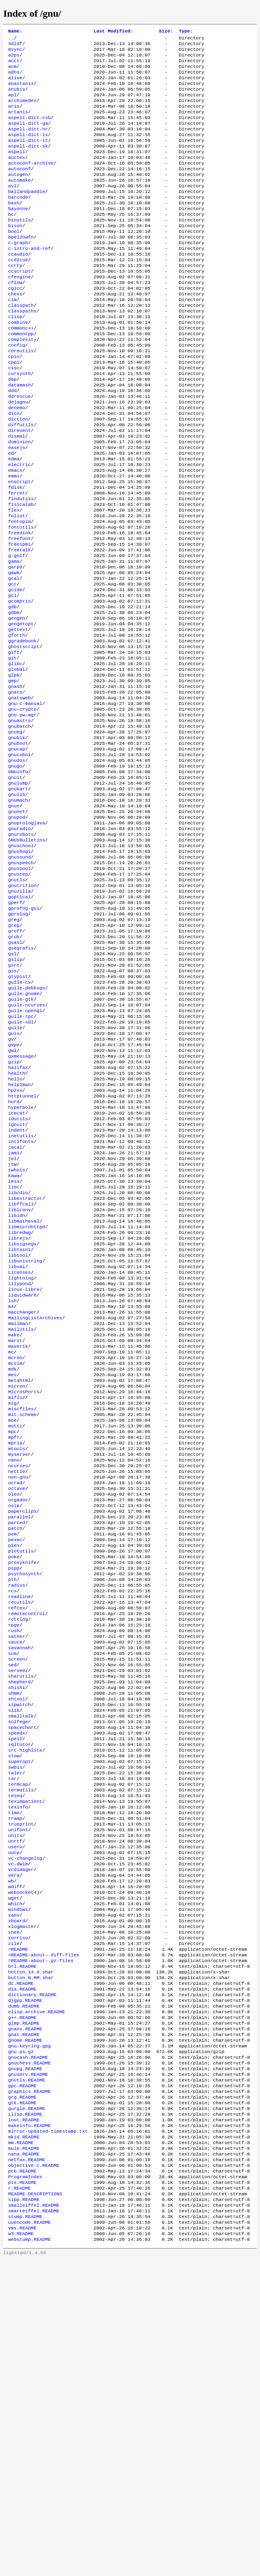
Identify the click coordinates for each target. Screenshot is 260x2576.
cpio (13, 403)
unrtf (15, 2100)
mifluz (16, 1593)
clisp (15, 358)
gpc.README (22, 2380)
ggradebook (22, 728)
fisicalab (21, 572)
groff (15, 1060)
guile (15, 1170)
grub (13, 1066)
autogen (18, 195)
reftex (16, 1833)
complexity (22, 384)
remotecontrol (26, 1840)
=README (18, 2223)
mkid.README (23, 2438)
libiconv (19, 1378)
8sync (15, 52)
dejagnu (18, 455)
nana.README (23, 2458)
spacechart (22, 1970)
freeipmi (19, 618)
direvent (19, 488)
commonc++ (21, 371)
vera (13, 2139)
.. (11, 39)
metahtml (19, 1573)
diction (18, 475)
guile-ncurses (26, 1144)
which (15, 2171)
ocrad (15, 1690)
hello (15, 1229)
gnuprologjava (26, 936)
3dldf (15, 46)
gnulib (16, 904)
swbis (15, 2015)
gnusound (19, 975)
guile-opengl (25, 1151)
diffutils (21, 481)
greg (13, 1047)
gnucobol (19, 858)
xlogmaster (22, 2197)
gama (13, 637)
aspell (16, 169)
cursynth (19, 423)
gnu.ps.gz (21, 2340)
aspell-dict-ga (28, 137)
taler (15, 2022)
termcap (18, 2035)
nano (13, 1664)
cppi (13, 410)
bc (11, 241)
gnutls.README (26, 2373)
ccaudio (18, 286)
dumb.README (23, 2288)
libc (13, 1352)
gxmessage (21, 1203)
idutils (18, 1274)
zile (13, 2217)
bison (15, 254)
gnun (13, 917)
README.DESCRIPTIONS (35, 2503)
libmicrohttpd (26, 1398)
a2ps (13, 59)
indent (16, 1287)
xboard (16, 2191)
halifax (18, 1216)
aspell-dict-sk (28, 163)
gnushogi (19, 969)
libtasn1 (19, 1424)
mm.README (21, 2445)
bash (13, 228)
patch (15, 1742)
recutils (19, 1827)
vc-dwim (18, 2126)
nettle (16, 1677)
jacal (15, 1307)
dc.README (21, 2262)
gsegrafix (21, 1079)
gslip (15, 1092)
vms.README (22, 2542)
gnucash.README (28, 2347)
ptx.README (22, 2490)
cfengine (19, 312)
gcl (12, 676)
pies (13, 1762)
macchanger (22, 1495)
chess (15, 332)
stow (13, 2002)
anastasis (21, 91)
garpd (15, 644)
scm (12, 1885)
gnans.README (25, 2314)
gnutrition (22, 1008)
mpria (15, 1645)
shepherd (19, 1918)
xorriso (18, 2210)
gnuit (15, 884)
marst (15, 1528)
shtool (16, 1937)
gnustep (18, 995)
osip (13, 1716)
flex (13, 579)
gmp (12, 774)
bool (13, 260)
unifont (18, 2087)
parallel (19, 1729)
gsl (12, 1086)
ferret (16, 559)
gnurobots (21, 949)
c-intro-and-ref (29, 280)
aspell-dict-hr (28, 143)
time (13, 2067)
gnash (15, 780)
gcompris (19, 683)
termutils (21, 2041)
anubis (16, 98)
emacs (15, 533)
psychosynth (23, 1794)
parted (16, 1736)
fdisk (15, 553)
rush (13, 1859)
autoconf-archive (31, 182)
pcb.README (22, 2477)
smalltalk (21, 1957)
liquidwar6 (22, 1476)
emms (13, 540)
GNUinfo (18, 878)
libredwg (19, 1404)
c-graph (18, 273)
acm (12, 72)
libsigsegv (22, 1417)
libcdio (18, 1359)
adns (13, 78)
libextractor (25, 1365)
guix (13, 1177)
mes (12, 1567)
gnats (15, 787)
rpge (13, 1853)
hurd (13, 1255)
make (13, 1521)
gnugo (15, 871)
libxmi (16, 1443)
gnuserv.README (28, 2367)
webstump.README (29, 2555)
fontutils (21, 598)
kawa (13, 1339)
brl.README (22, 2243)
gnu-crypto (22, 806)
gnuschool (21, 962)
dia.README (22, 2269)
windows (18, 2178)
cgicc (15, 325)
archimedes (22, 111)
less (13, 1346)
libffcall (21, 1372)
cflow (15, 319)
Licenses (19, 1450)
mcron (15, 1547)
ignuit (16, 1281)
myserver (19, 1658)
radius (16, 1807)
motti (15, 1625)
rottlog (18, 1846)
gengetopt (21, 709)
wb (11, 2145)
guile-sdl (21, 1164)
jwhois (16, 1333)
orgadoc (18, 1710)
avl (12, 208)
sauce (15, 1872)
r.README (19, 2497)
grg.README (22, 2393)
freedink (19, 605)
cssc (13, 416)
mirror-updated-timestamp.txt (48, 2432)
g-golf (16, 631)
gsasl (15, 1073)
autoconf (19, 189)
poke (13, 1775)
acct (13, 65)
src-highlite (25, 1996)
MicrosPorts (23, 1586)
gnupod (16, 930)
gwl (12, 1196)
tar (12, 2028)
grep (13, 1053)
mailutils (21, 1515)
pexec (15, 1755)
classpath (21, 345)
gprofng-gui (23, 1034)
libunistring (25, 1437)
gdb (12, 689)
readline (19, 1820)
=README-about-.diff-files (43, 2230)
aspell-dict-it (28, 156)
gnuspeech (21, 982)
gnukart (18, 897)
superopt (19, 2009)
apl (12, 104)
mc (11, 1541)
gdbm (13, 696)
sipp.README (23, 2510)
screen (16, 1892)
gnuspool (19, 988)
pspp (13, 1788)
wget (13, 2165)
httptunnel (22, 1248)
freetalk (19, 624)
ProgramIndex (25, 2484)
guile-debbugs (26, 1125)
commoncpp (21, 377)
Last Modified (113, 31)
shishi (16, 1924)
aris (13, 117)
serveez (18, 1905)
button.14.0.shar (31, 2249)
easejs (16, 507)
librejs (18, 1411)
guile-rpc (21, 1157)
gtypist (18, 1112)
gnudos (16, 865)
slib (13, 1950)
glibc (15, 754)
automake (19, 202)
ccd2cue (18, 293)
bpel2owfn (21, 267)
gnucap (16, 852)
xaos (13, 2184)
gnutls (16, 1001)
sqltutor (19, 1989)
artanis (18, 124)
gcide (15, 670)
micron (16, 1580)
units (15, 2093)
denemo (16, 462)
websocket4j (23, 2158)
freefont (19, 611)
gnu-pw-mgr (22, 813)
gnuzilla (19, 1014)
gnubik (16, 839)
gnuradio (19, 943)
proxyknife (22, 1781)
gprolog (18, 1040)
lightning (21, 1456)
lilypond (19, 1463)
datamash (19, 436)
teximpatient (25, 2054)
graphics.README (29, 2386)
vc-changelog (25, 2119)
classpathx (22, 351)
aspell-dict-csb (29, 130)
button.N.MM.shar (31, 2256)
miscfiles (21, 1606)
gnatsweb (19, 793)
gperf (15, 1027)
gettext (18, 715)
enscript (19, 546)
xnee (13, 2204)
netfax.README (26, 2464)
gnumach (18, 910)
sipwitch (19, 1944)
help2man (19, 1235)
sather (16, 1866)
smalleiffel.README (33, 2516)
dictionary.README (32, 2275)
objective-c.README (33, 2471)
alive (15, 85)
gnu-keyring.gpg (29, 2334)
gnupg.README (25, 2360)
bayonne (18, 234)
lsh (12, 1482)
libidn (16, 1385)
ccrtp (15, 299)
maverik (18, 1534)
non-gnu (18, 1684)
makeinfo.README (29, 2425)
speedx (16, 1976)
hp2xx (15, 1242)
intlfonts (21, 1300)
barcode (18, 221)
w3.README (21, 2549)
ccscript (19, 306)
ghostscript (23, 735)
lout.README (23, 2419)
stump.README (25, 2529)
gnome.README (25, 2327)
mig (12, 1599)
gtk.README (22, 2399)
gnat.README (23, 2321)
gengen (16, 702)
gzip (13, 1209)
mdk (12, 1560)
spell (15, 1983)
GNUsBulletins (26, 956)
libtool (18, 1430)
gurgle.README (26, 2406)
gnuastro (19, 819)
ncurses (18, 1671)
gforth (16, 722)
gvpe (13, 1190)
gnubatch (19, 826)
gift (13, 741)
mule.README (23, 2451)
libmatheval (23, 1391)
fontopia (19, 592)
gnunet (16, 923)
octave (16, 1697)
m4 (11, 1489)
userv (15, 2106)
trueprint (21, 2080)
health (16, 1222)
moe (12, 1619)
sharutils (21, 1911)
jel (12, 1320)
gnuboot (18, 845)
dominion (19, 501)
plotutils (21, 1768)
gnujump (18, 891)
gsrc (13, 1099)
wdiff (15, 2152)
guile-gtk (21, 1138)
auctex (16, 176)
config (16, 390)
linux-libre (23, 1469)
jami (13, 1313)
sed (12, 1898)
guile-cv (19, 1118)
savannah (19, 1879)
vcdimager (21, 2132)
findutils (21, 566)
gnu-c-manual (25, 800)
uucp (13, 2113)
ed (11, 514)
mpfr (13, 1638)
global (16, 761)
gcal (13, 657)
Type (186, 31)
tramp (15, 2074)
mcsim (15, 1554)
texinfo (18, 2061)
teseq (15, 2048)
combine (18, 364)
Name (15, 31)
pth (12, 1801)
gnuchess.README (29, 2353)
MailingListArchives (35, 1502)
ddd (12, 442)
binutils (19, 247)
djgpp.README (25, 2282)
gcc (12, 663)
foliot (16, 585)
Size (166, 31)
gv (11, 1183)
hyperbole (21, 1261)
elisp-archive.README (36, 2295)
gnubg (15, 832)
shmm (13, 1931)
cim (12, 338)
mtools (16, 1651)
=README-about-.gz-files (40, 2236)
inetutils (21, 1294)
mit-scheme (22, 1612)
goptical (19, 1021)
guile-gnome (23, 1131)
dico (13, 468)
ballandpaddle (26, 215)
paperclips (22, 1723)
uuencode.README (29, 2536)
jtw (12, 1326)
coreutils (21, 397)
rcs (12, 1814)
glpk (13, 767)
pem (12, 1749)
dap (12, 429)
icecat (16, 1268)
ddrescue (19, 449)
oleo (13, 1703)
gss (12, 1105)
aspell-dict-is (28, 150)
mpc (12, 1632)
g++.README (22, 2301)
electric (19, 527)
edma (13, 520)
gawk (13, 650)
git (12, 748)
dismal (16, 494)
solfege (18, 1963)
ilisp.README (25, 2412)
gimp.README (23, 2308)
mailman (18, 1508)
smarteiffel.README (33, 2523)
